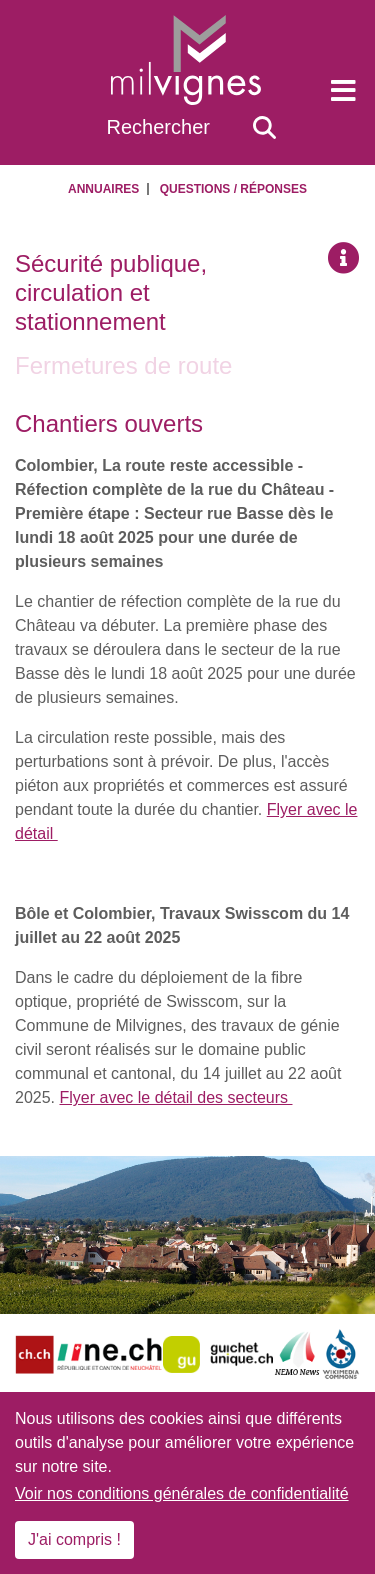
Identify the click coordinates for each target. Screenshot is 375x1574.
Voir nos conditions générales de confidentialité (182, 1493)
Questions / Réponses (233, 189)
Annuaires (103, 189)
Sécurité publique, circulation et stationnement (111, 292)
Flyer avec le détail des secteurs (175, 1097)
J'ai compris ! (74, 1539)
